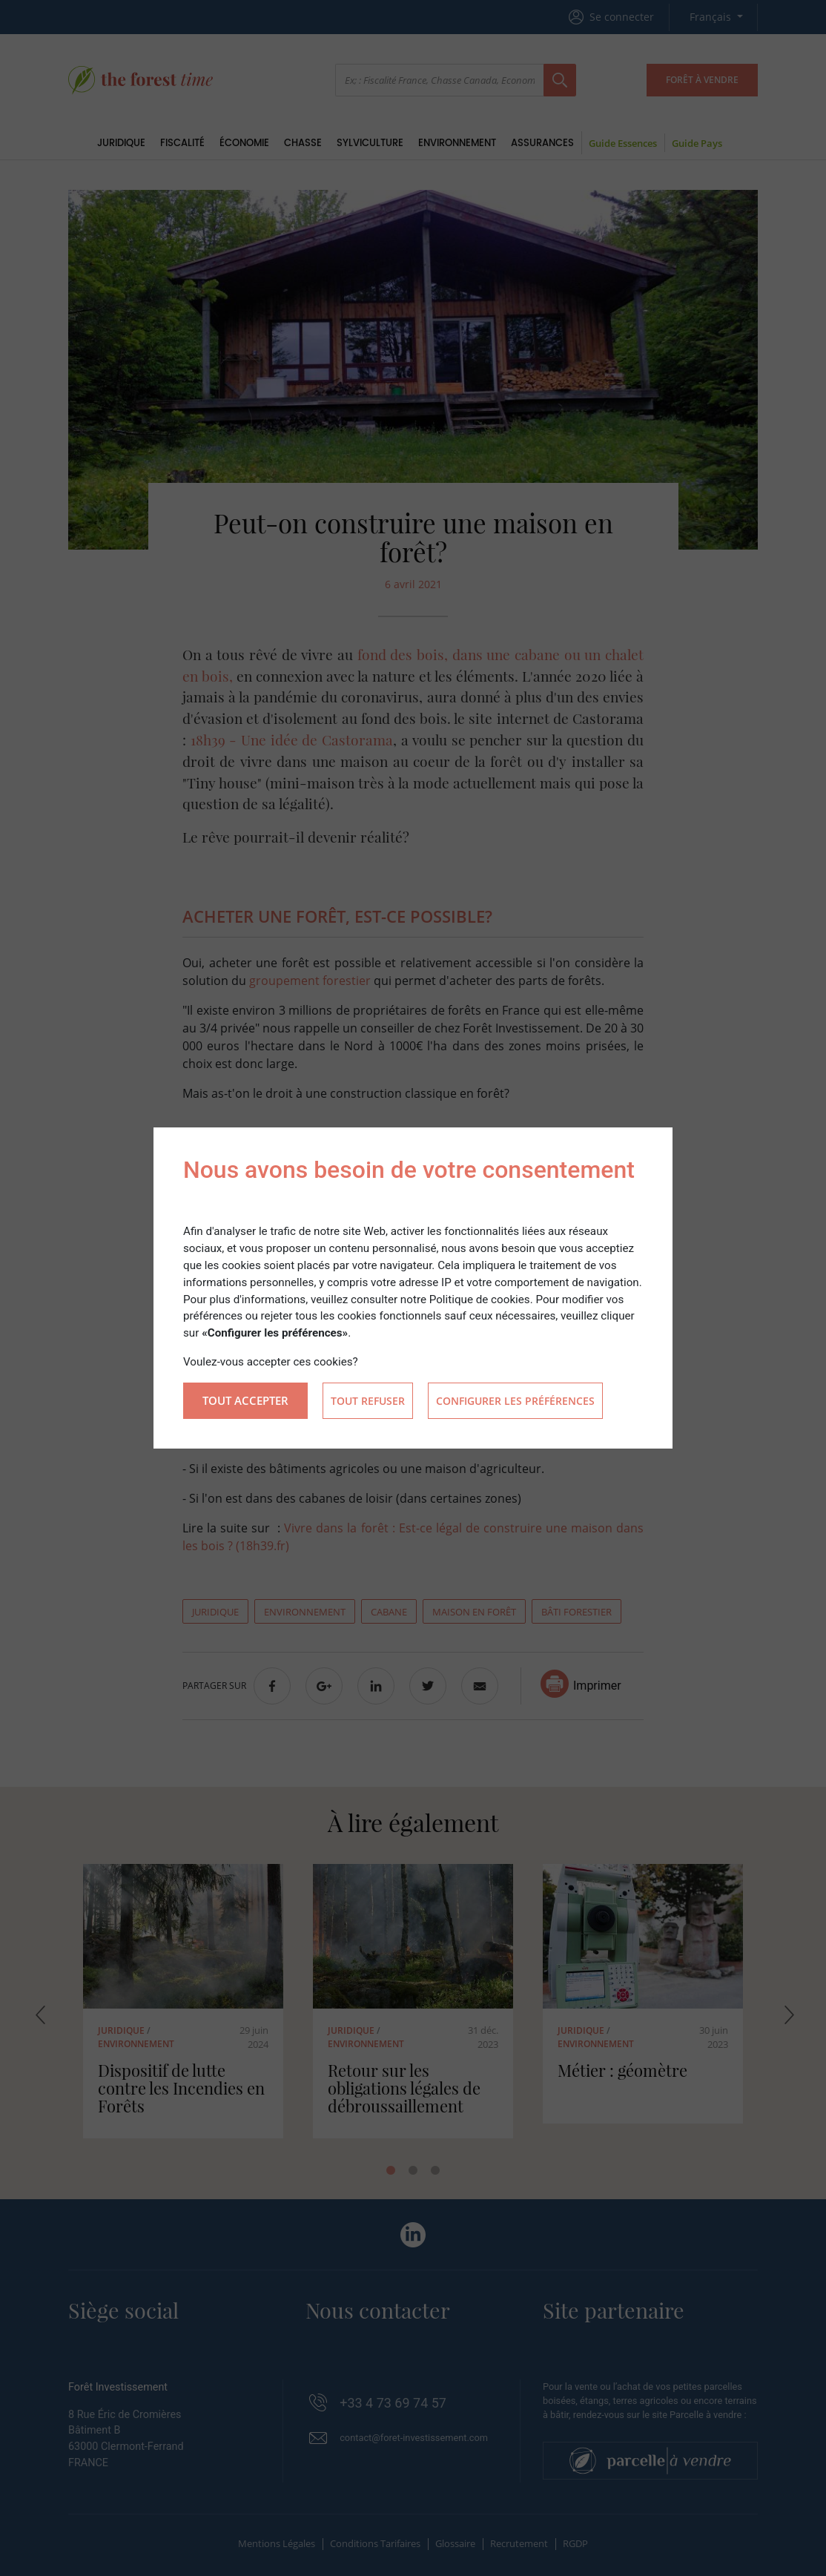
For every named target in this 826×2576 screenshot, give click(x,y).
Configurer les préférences (515, 1401)
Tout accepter (245, 1400)
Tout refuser (368, 1401)
